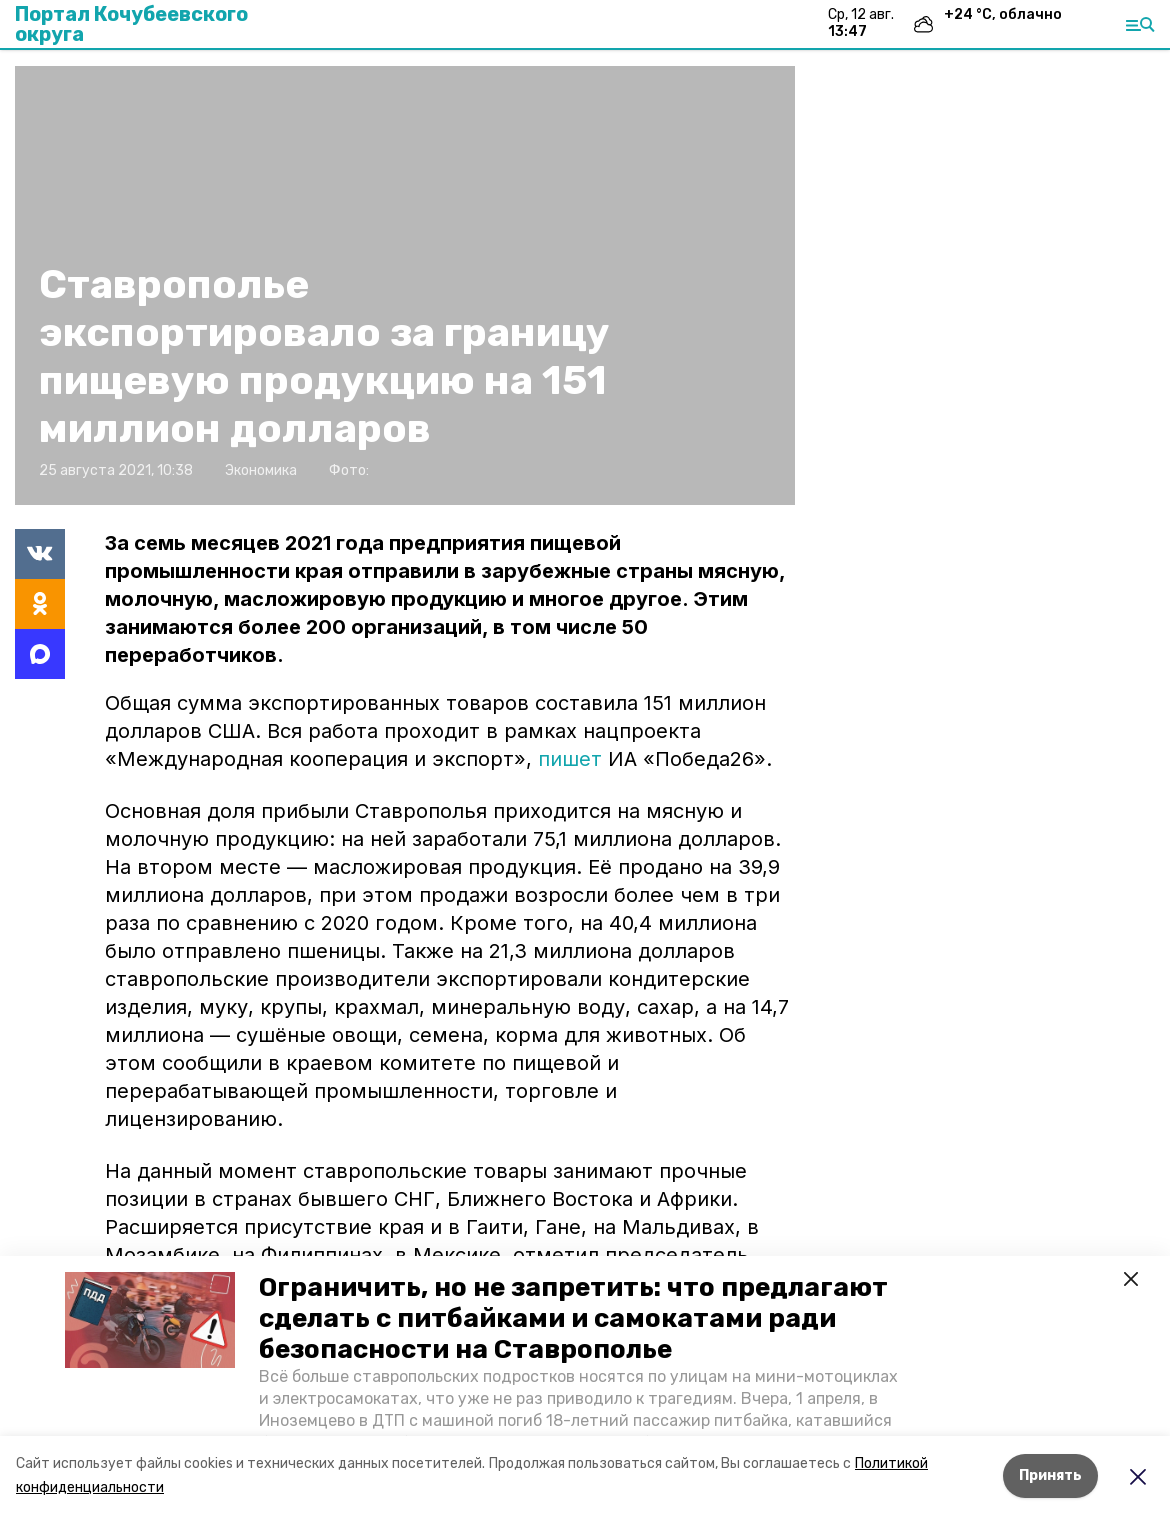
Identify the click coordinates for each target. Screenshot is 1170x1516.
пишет (570, 759)
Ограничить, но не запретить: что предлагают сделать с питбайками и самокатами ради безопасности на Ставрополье (573, 1318)
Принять (1050, 1475)
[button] (150, 1320)
